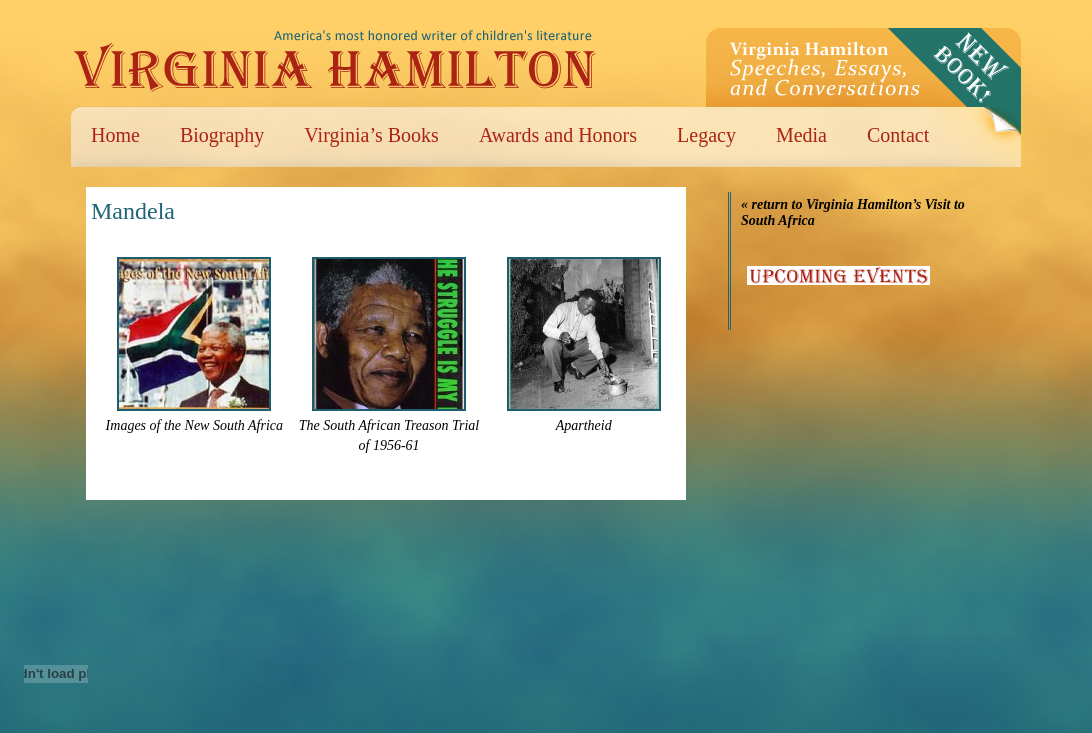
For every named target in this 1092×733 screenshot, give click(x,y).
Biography (222, 135)
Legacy (706, 135)
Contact (898, 135)
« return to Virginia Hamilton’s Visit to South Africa (853, 212)
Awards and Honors (558, 135)
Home (115, 135)
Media (801, 135)
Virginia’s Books (371, 135)
